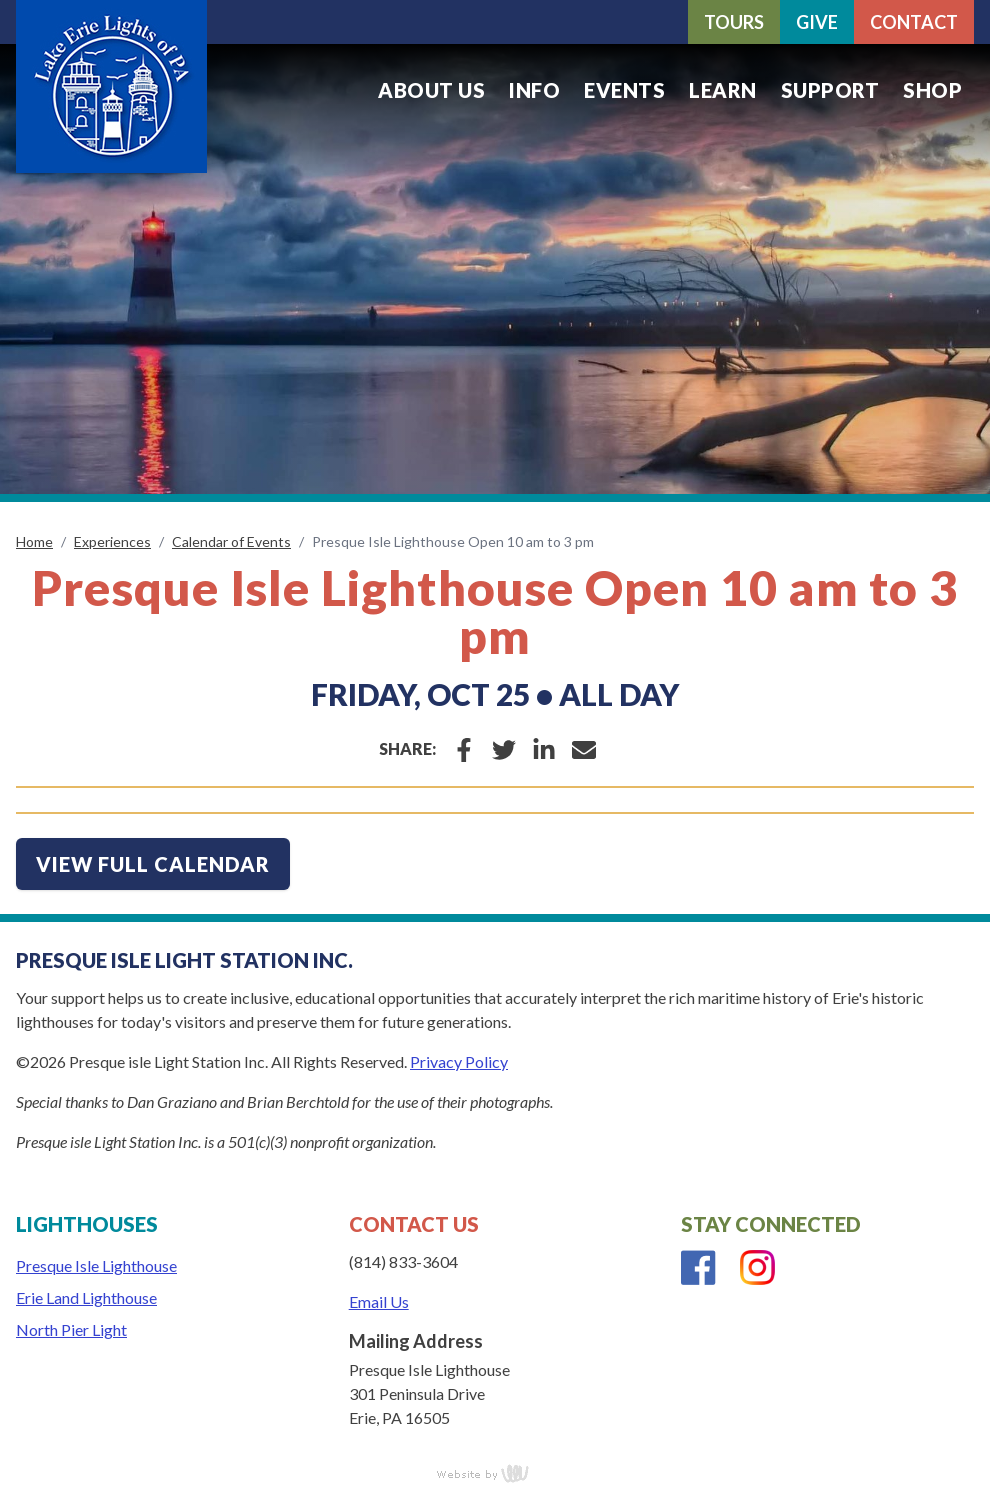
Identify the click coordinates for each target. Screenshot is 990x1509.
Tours (734, 22)
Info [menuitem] (534, 90)
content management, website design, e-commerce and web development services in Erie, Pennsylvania (495, 1473)
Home (34, 541)
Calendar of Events (231, 541)
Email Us (379, 1301)
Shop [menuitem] (932, 90)
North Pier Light (71, 1329)
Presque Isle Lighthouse (96, 1265)
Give (817, 22)
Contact (914, 22)
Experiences (112, 541)
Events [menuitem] (624, 90)
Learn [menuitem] (723, 90)
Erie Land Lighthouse (86, 1297)
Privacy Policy (459, 1061)
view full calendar (153, 864)
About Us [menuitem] (431, 90)
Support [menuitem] (830, 90)
